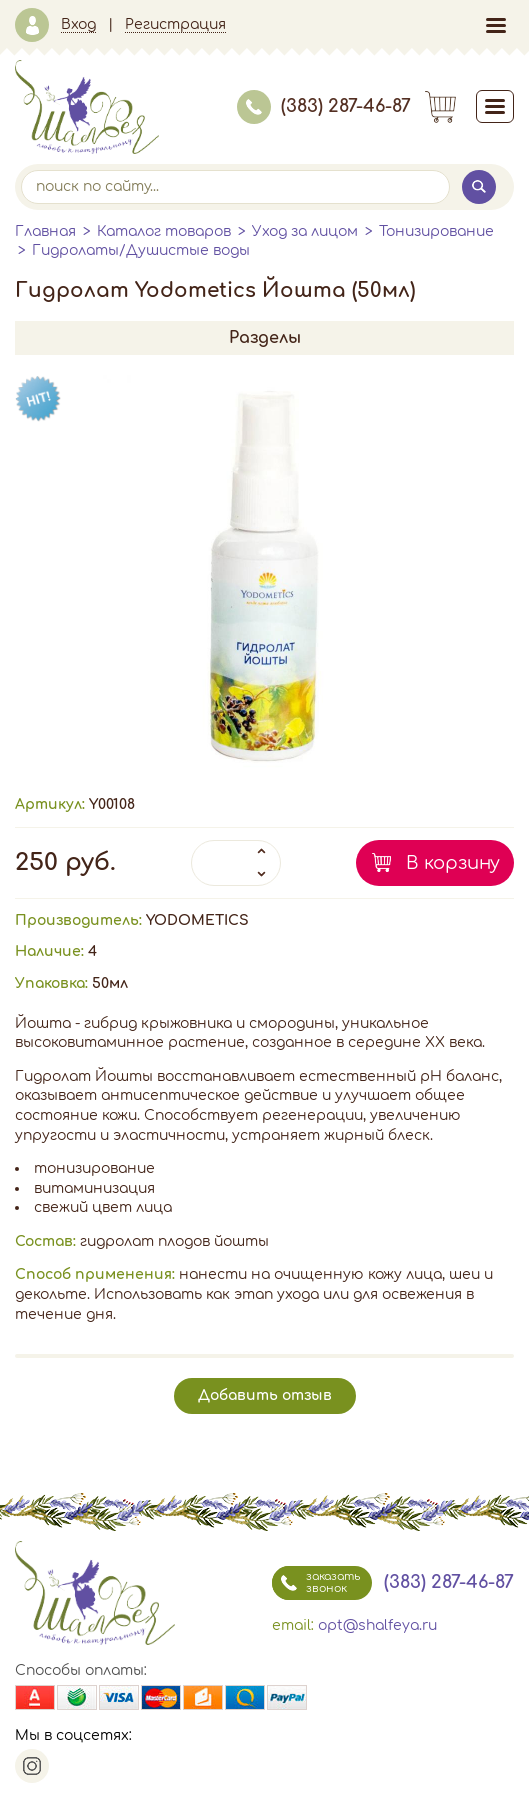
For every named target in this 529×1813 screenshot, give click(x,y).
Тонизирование (436, 231)
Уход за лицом (305, 231)
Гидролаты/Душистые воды (141, 250)
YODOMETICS (197, 920)
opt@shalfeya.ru (377, 1625)
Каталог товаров (164, 231)
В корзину (453, 863)
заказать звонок (316, 1583)
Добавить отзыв (265, 1395)
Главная (45, 231)
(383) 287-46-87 (324, 106)
